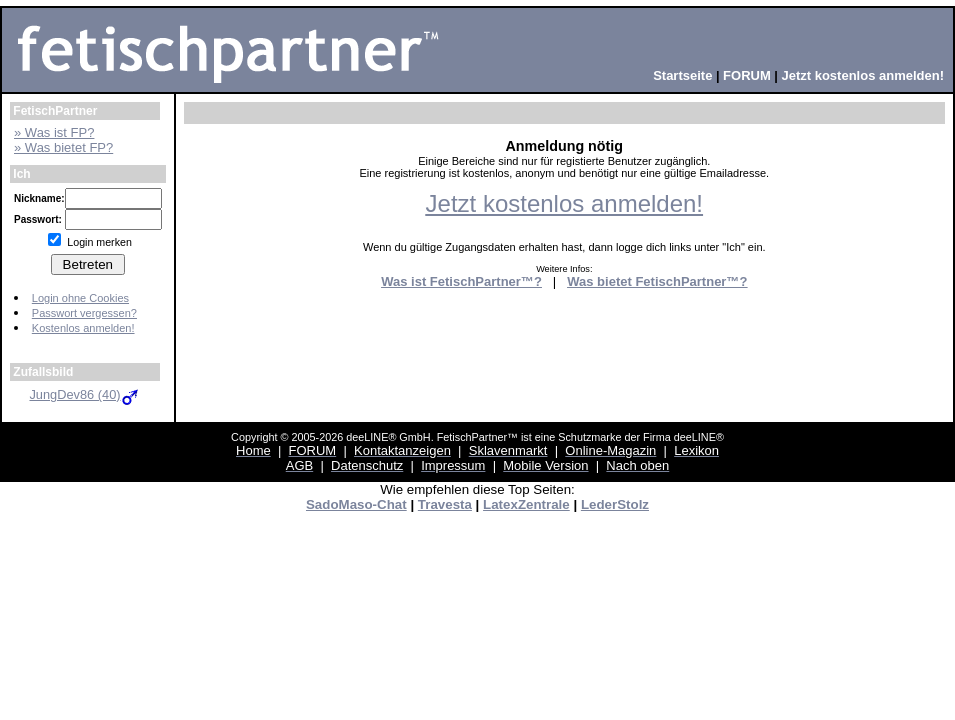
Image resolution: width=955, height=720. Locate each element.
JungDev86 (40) (84, 394)
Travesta (445, 504)
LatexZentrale (526, 504)
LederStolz (615, 504)
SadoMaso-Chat (356, 504)
